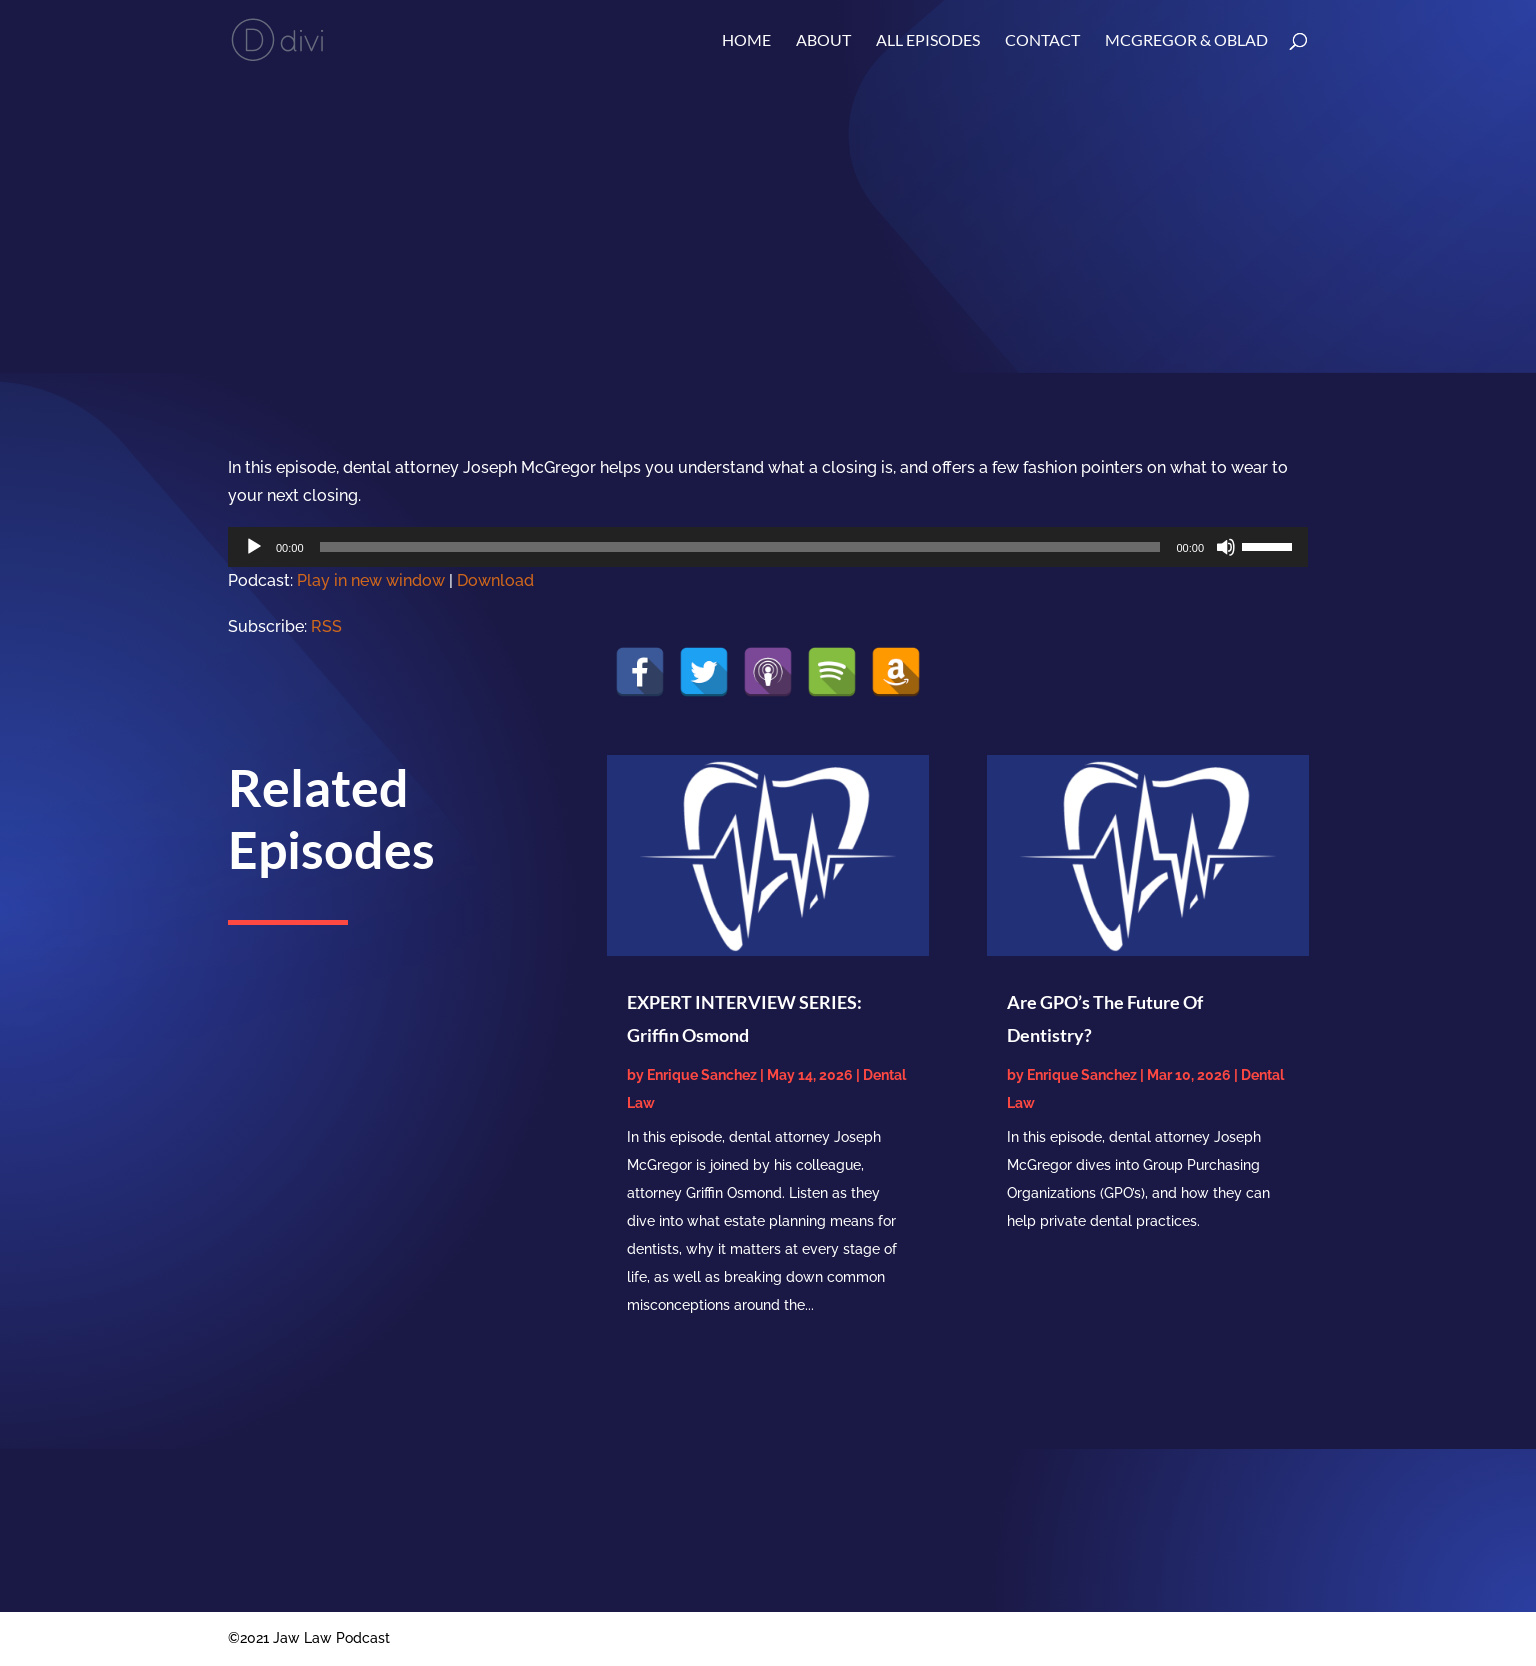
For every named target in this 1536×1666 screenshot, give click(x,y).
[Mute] (1226, 547)
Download (495, 580)
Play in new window (371, 580)
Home (746, 41)
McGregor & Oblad (1186, 41)
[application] (768, 547)
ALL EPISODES (928, 41)
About (823, 41)
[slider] (740, 547)
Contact (1042, 41)
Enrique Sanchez (702, 1075)
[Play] (254, 547)
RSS (326, 626)
